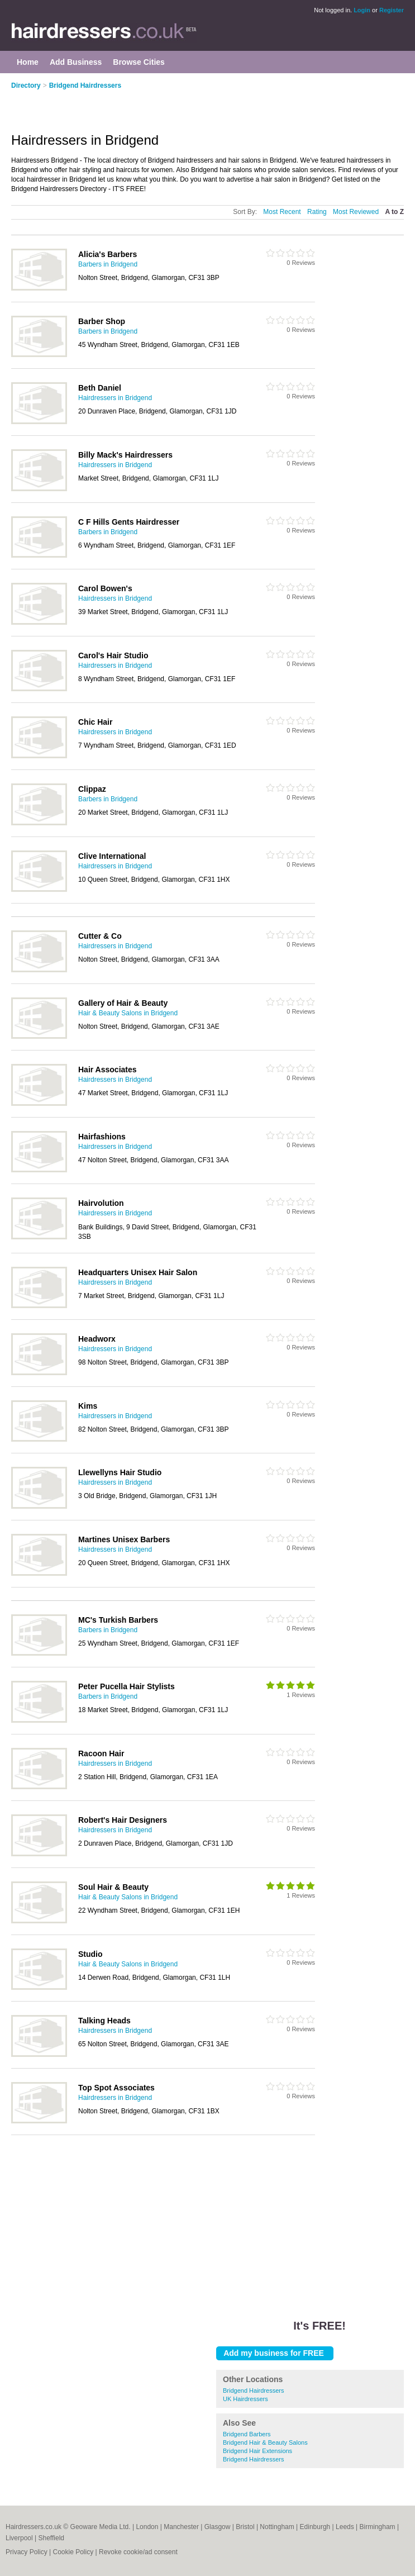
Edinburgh (315, 2527)
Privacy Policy (26, 2552)
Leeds (345, 2527)
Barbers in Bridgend (107, 264)
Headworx (97, 1338)
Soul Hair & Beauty (113, 1887)
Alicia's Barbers (107, 254)
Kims (87, 1405)
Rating (317, 212)
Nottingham (277, 2527)
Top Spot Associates (116, 2087)
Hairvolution (101, 1203)
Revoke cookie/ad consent (138, 2552)
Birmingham (377, 2527)
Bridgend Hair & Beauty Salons (265, 2442)
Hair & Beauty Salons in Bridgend (128, 1013)
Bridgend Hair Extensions (257, 2450)
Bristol (245, 2527)
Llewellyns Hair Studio (119, 1472)
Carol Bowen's (105, 588)
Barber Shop (101, 321)
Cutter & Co (100, 935)
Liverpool (19, 2538)
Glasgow (217, 2527)
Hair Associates (107, 1069)
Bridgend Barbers (247, 2434)
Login (362, 10)
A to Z (394, 212)
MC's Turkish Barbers (118, 1619)
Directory (26, 85)
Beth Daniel (99, 387)
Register (391, 10)
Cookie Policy (73, 2552)
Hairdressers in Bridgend (115, 398)
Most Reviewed (356, 212)
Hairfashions (102, 1136)
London (147, 2527)
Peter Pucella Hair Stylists (126, 1686)
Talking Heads (104, 2020)
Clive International (112, 856)
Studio (90, 1954)
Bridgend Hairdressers (85, 85)
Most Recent (281, 212)
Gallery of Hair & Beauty (123, 1003)
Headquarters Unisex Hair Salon (137, 1272)
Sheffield (51, 2538)
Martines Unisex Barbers (124, 1539)
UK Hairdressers (245, 2399)
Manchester (181, 2527)
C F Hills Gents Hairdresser (128, 521)
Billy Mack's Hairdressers (125, 454)
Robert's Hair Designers (122, 1819)
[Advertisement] (142, 104)
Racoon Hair (101, 1753)
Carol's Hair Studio (113, 655)
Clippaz (92, 789)
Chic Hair (95, 721)
